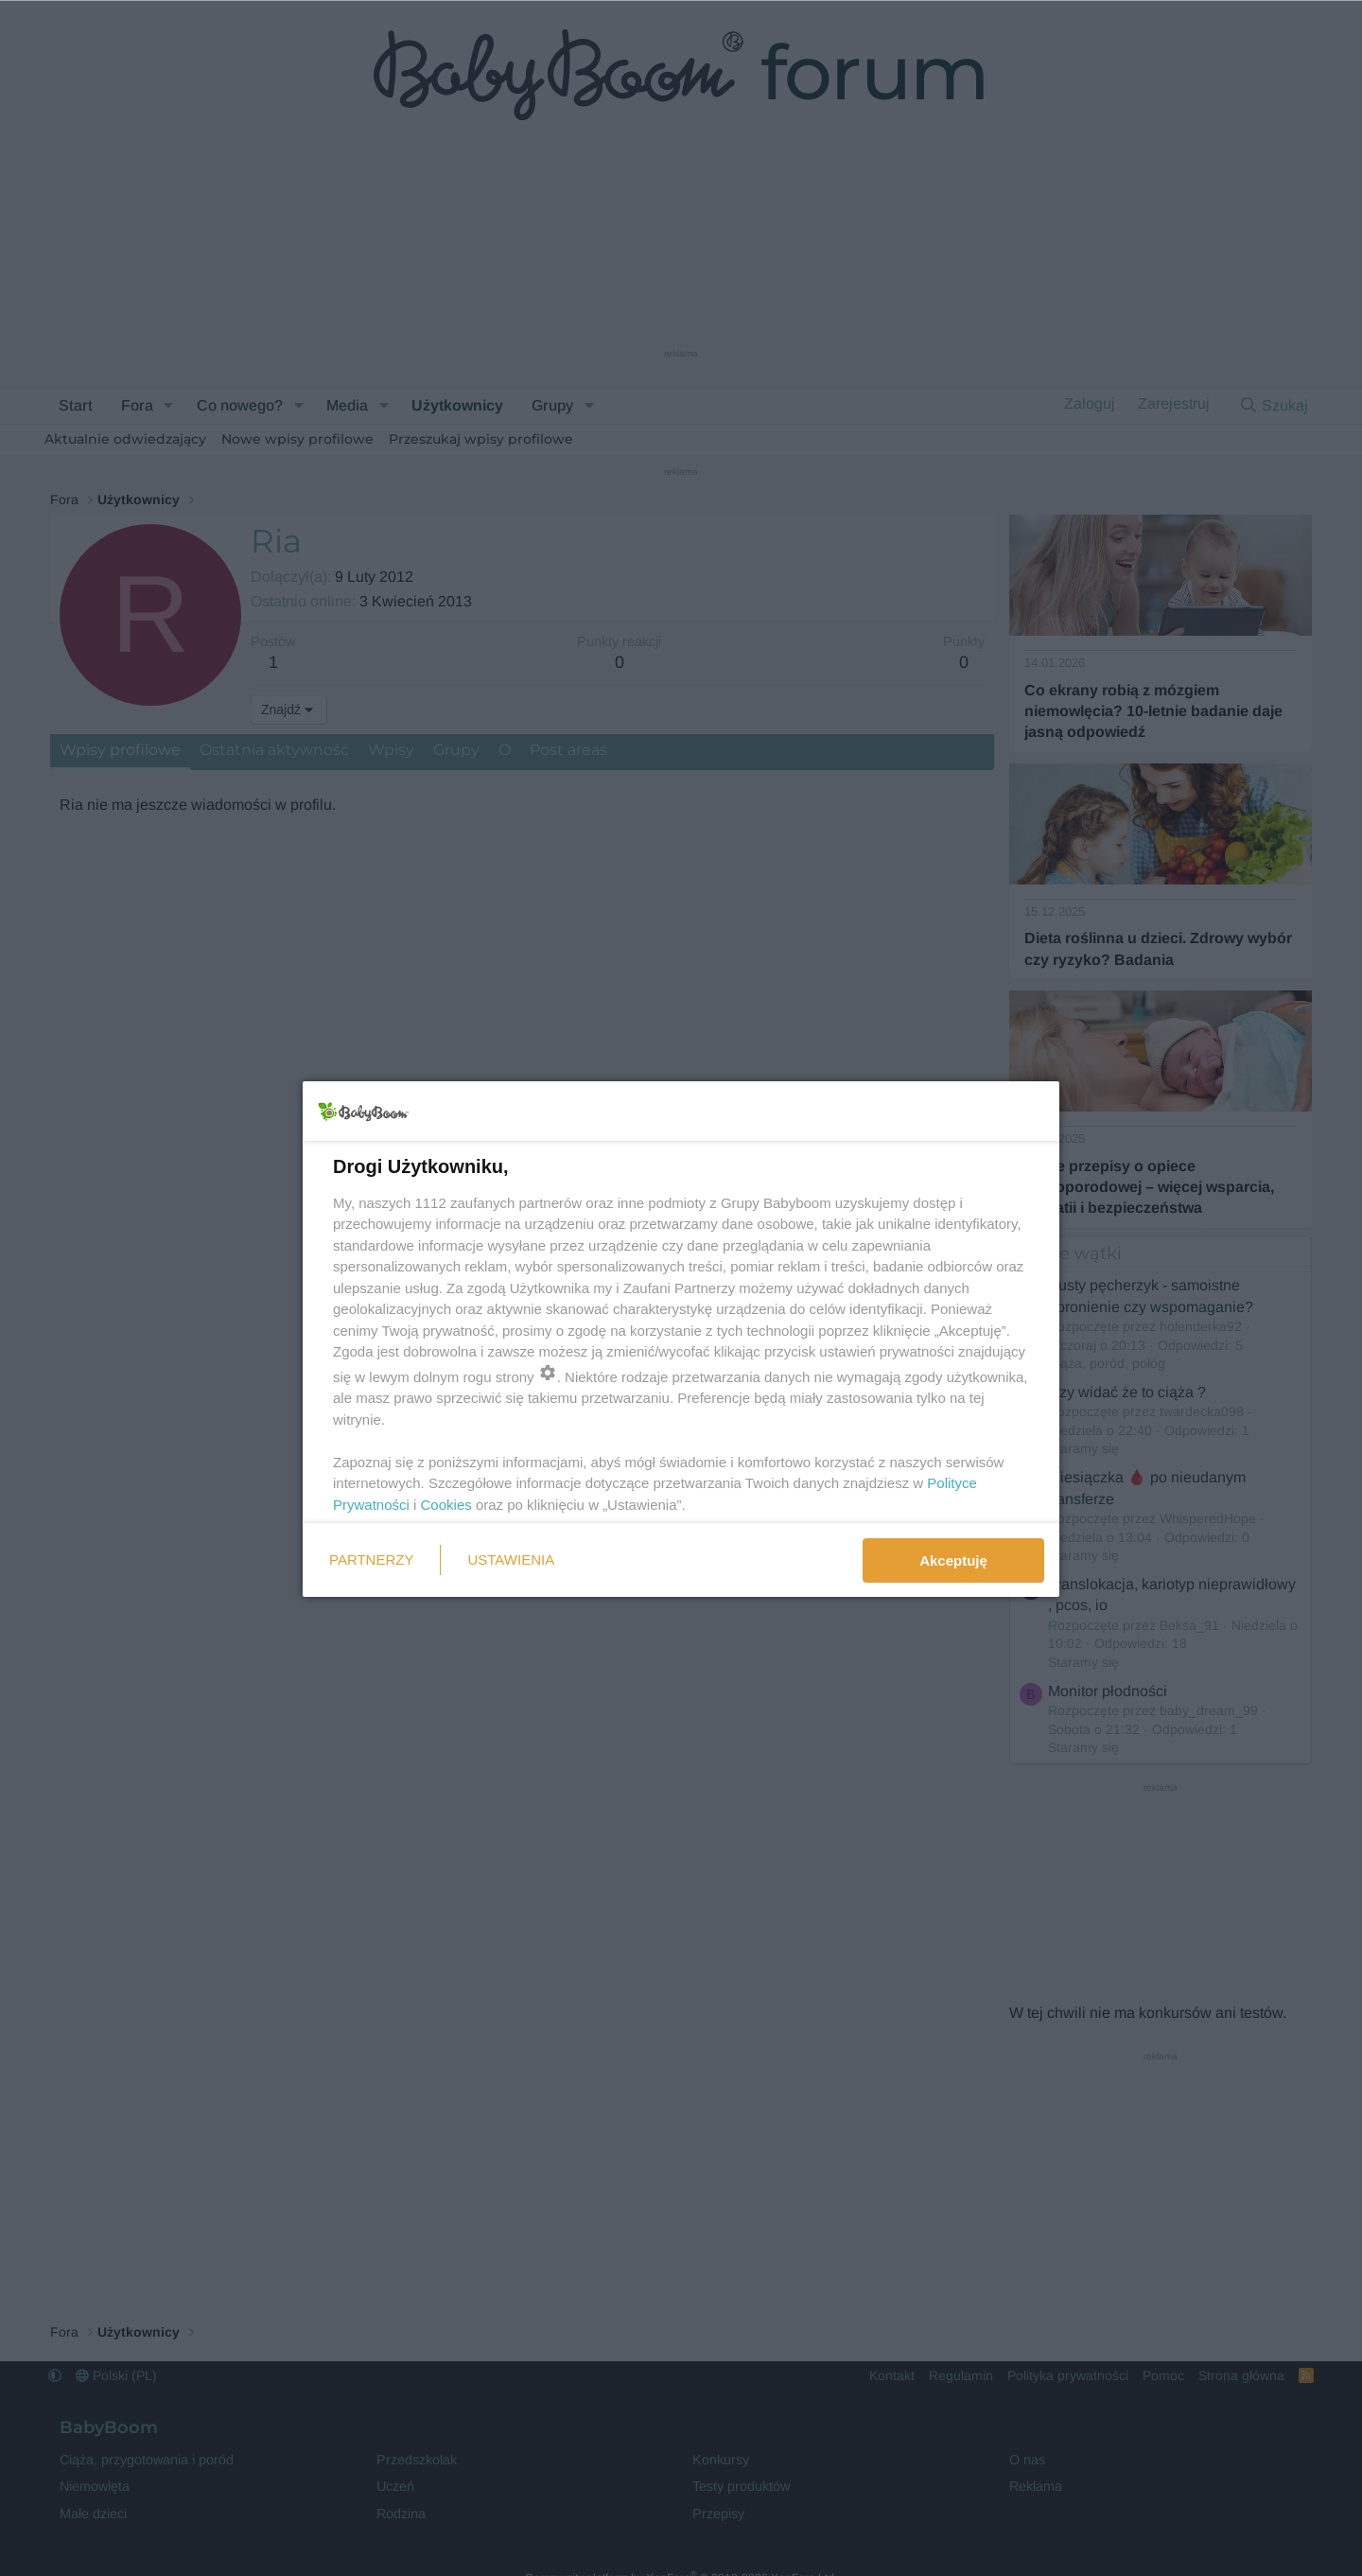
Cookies (446, 1505)
